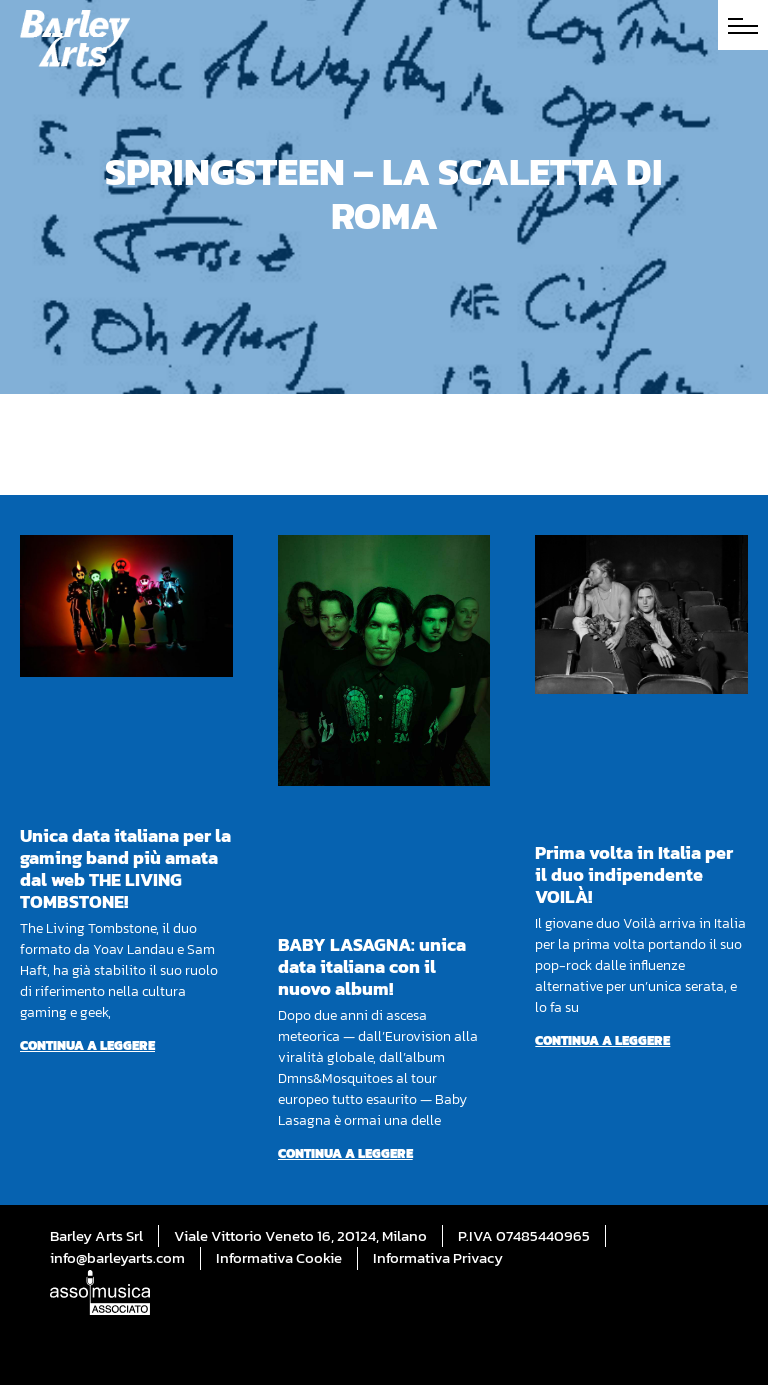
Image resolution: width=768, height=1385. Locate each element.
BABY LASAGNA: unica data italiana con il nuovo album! (372, 966)
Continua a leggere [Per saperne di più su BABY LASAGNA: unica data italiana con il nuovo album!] (345, 1153)
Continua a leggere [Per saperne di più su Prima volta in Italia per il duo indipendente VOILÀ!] (602, 1040)
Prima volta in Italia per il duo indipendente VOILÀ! (634, 874)
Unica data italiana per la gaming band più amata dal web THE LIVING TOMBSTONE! (125, 868)
